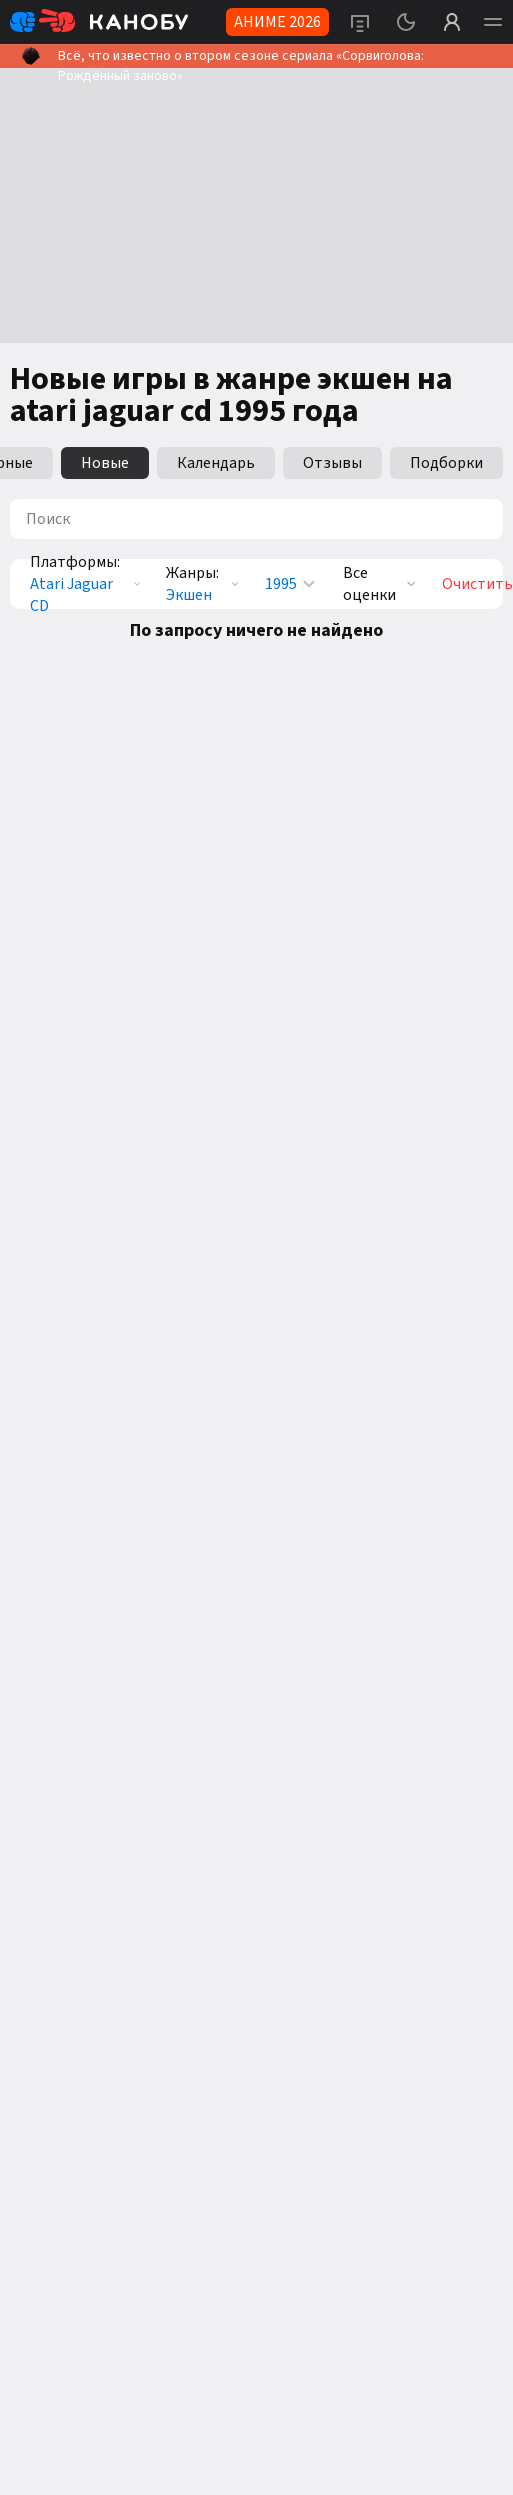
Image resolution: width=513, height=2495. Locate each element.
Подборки (446, 463)
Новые (105, 463)
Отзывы (332, 463)
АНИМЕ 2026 (277, 22)
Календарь (216, 463)
